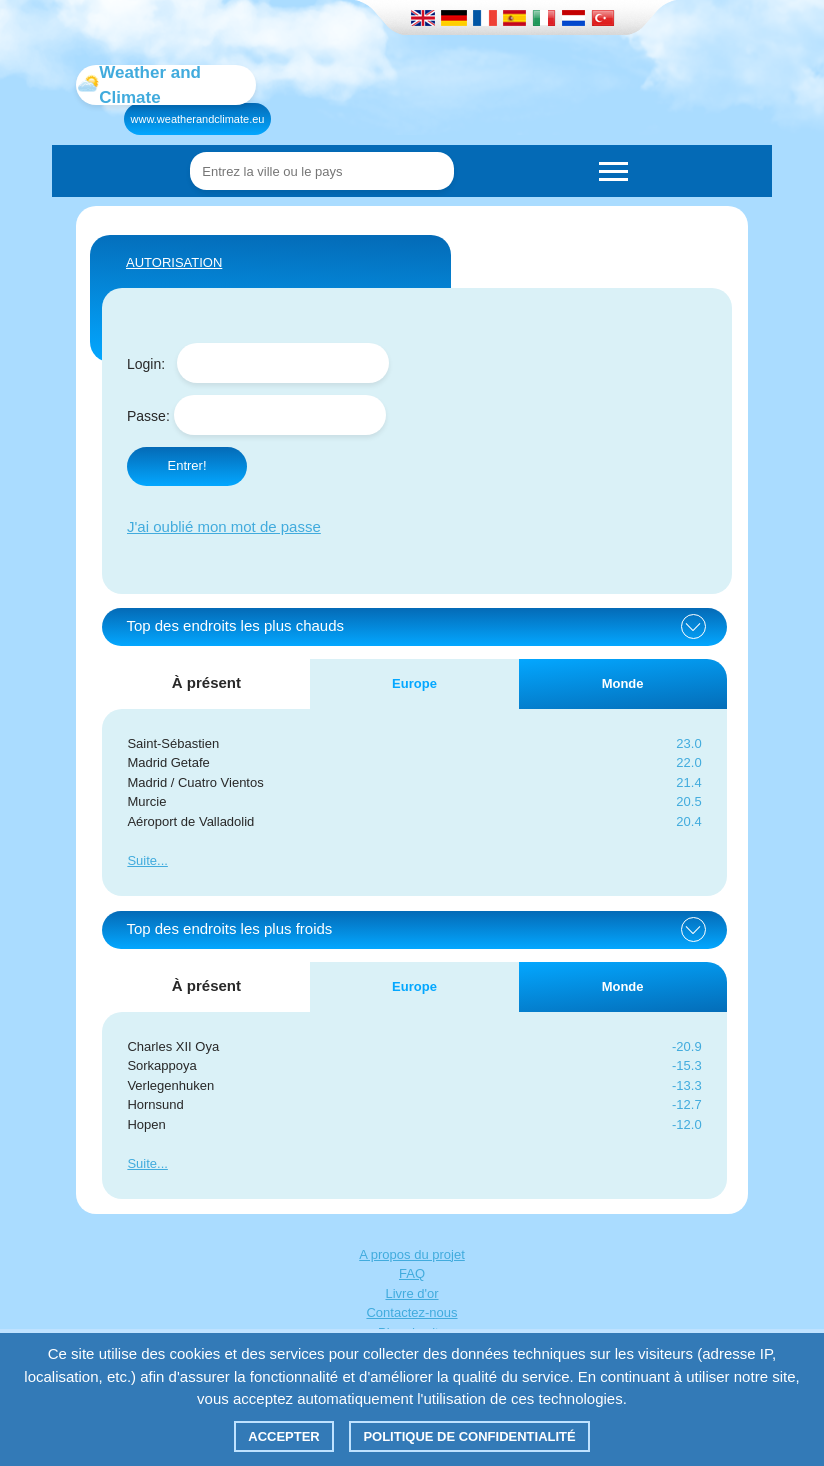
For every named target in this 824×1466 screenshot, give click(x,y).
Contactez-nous (411, 1312)
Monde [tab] (623, 683)
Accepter (284, 1436)
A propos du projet (412, 1254)
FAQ (412, 1273)
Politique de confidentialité (469, 1436)
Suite (142, 860)
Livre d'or (411, 1293)
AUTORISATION (174, 262)
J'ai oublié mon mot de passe (224, 526)
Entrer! (186, 465)
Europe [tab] (414, 683)
